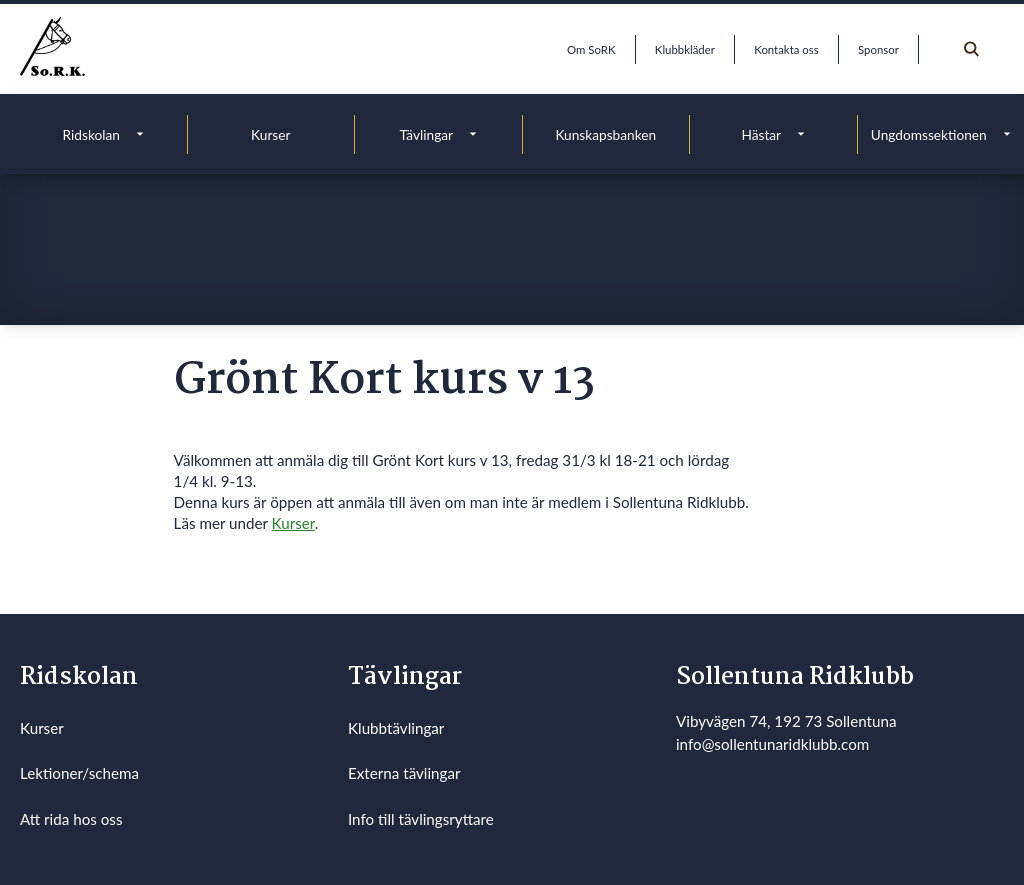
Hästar (761, 134)
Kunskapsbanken (605, 134)
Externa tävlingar (404, 773)
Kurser (270, 134)
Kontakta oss (786, 49)
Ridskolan (91, 134)
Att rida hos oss (71, 819)
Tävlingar (426, 134)
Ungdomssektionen (929, 134)
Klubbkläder (685, 49)
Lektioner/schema (79, 773)
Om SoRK (591, 49)
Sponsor (878, 49)
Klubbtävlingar (396, 728)
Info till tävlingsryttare (421, 819)
